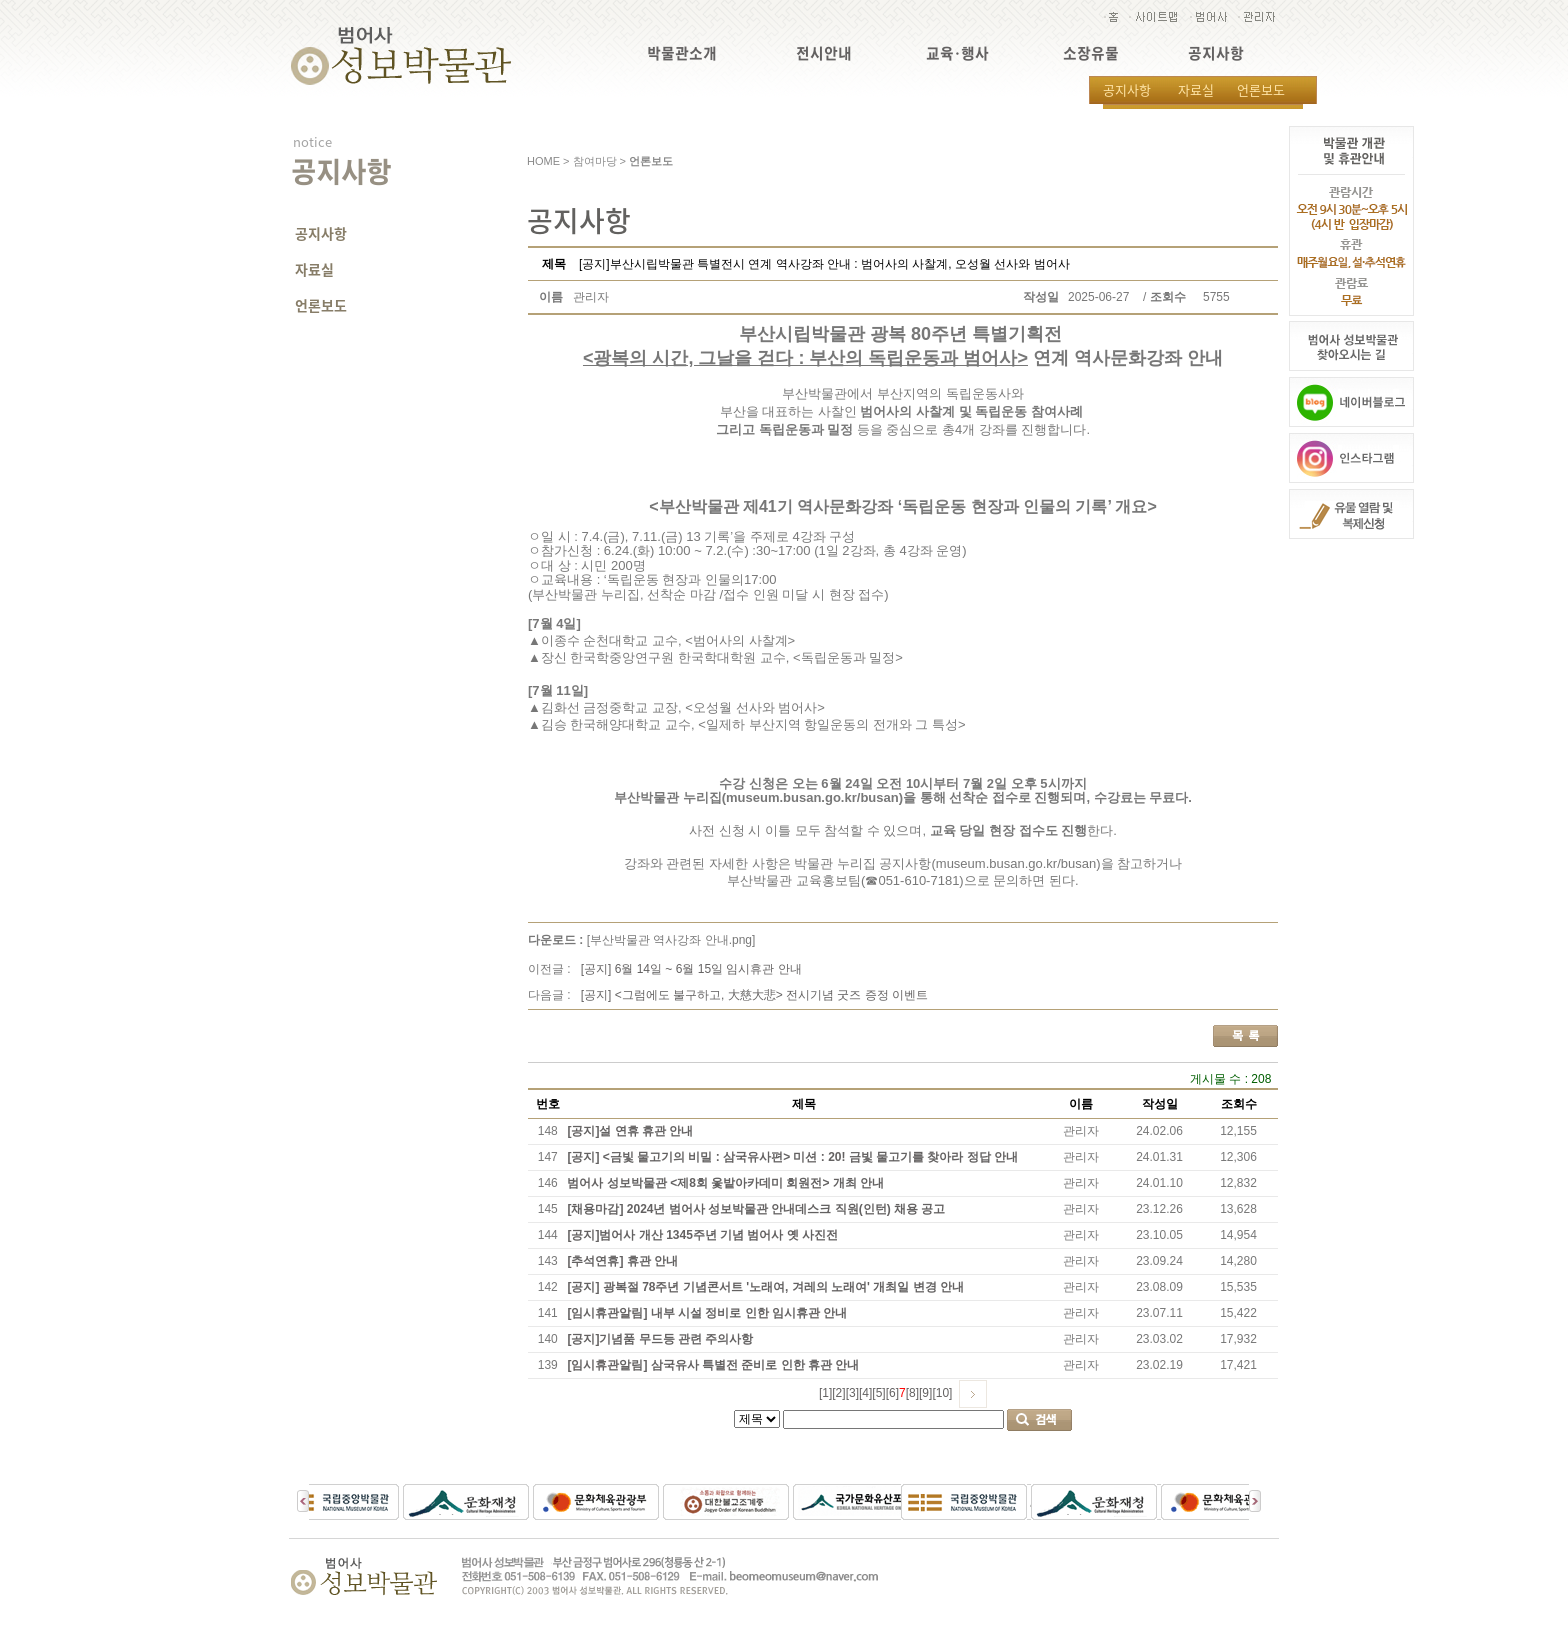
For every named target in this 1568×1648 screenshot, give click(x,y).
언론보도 (1261, 89)
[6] (892, 1393)
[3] (852, 1393)
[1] (825, 1393)
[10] (942, 1393)
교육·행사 (957, 53)
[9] (925, 1393)
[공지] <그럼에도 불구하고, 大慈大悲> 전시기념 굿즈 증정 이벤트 (754, 995)
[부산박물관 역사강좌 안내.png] (671, 940)
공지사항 (1216, 53)
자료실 (1196, 89)
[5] (878, 1393)
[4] (865, 1393)
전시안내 (824, 53)
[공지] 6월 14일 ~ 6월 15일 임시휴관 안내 (691, 969)
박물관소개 (682, 53)
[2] (838, 1393)
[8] (912, 1393)
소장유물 (1091, 53)
